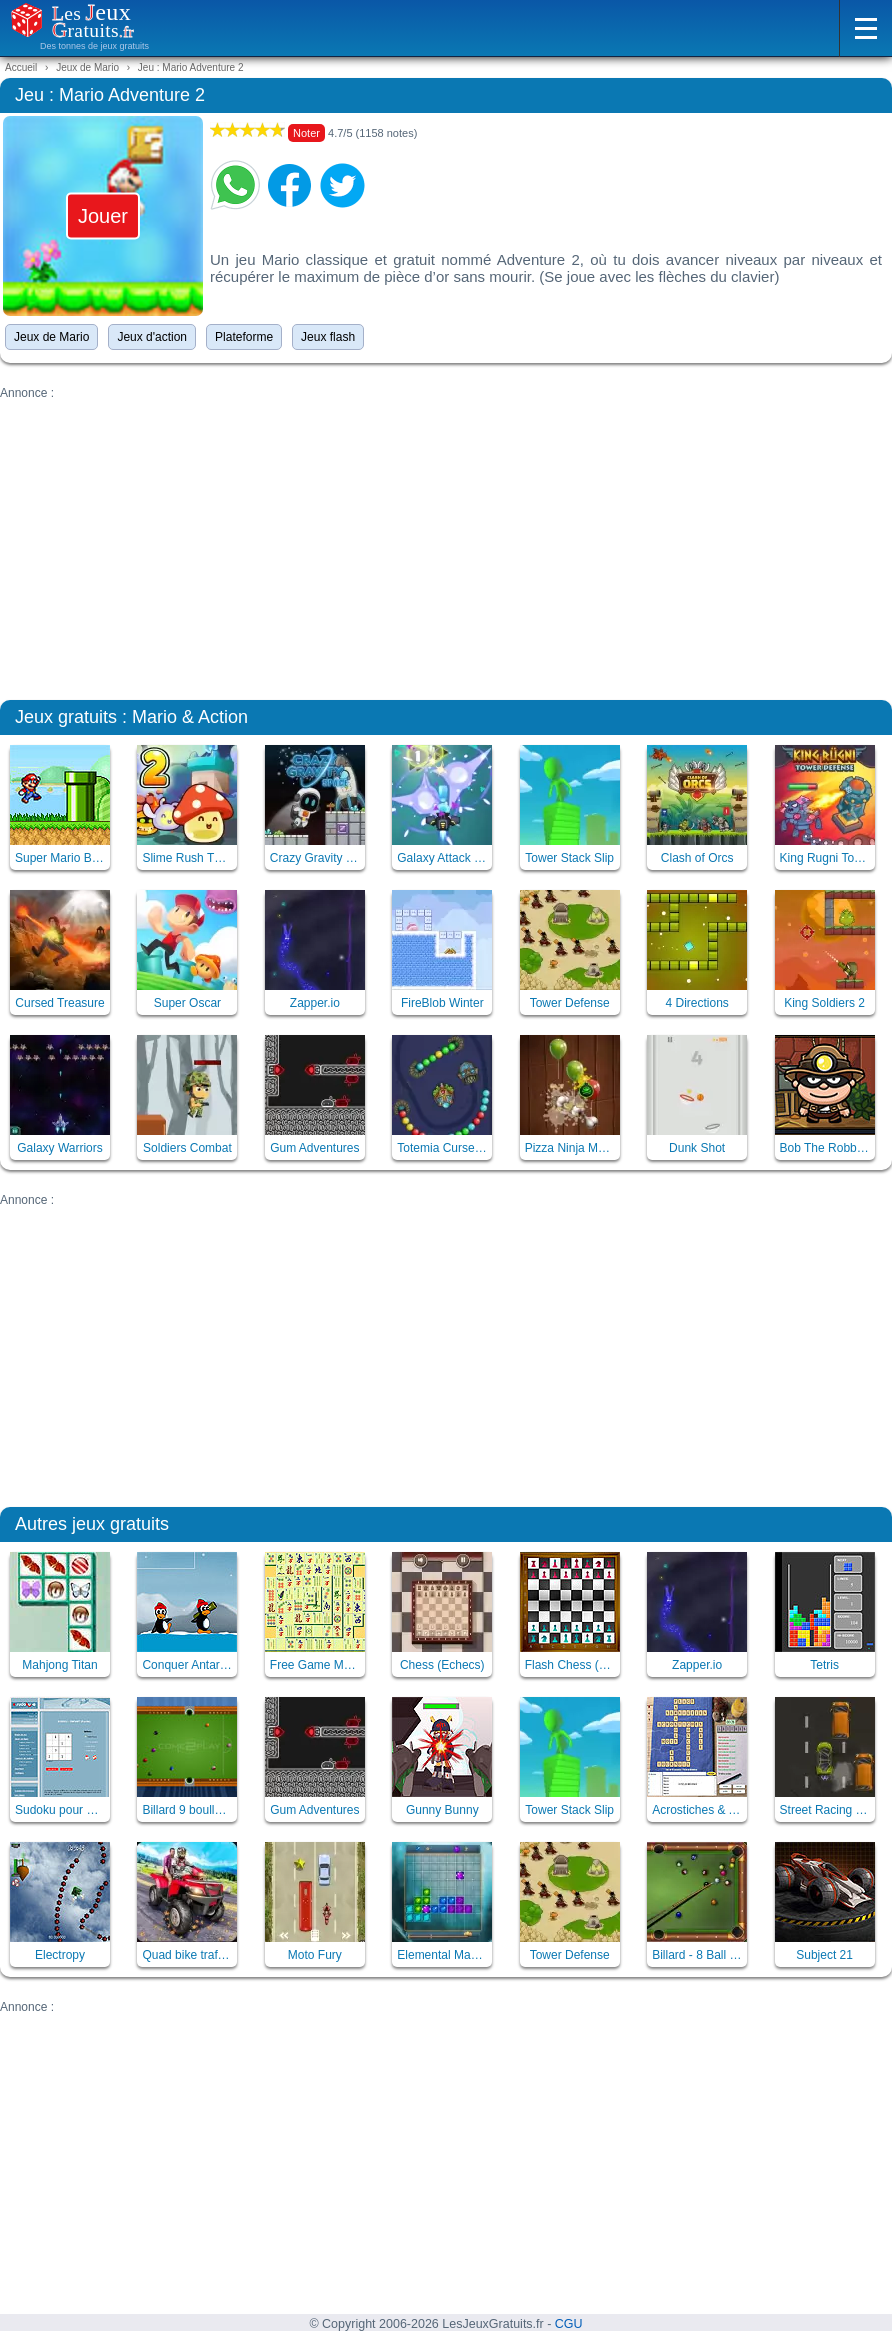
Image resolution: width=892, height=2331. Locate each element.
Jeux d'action (152, 337)
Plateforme (244, 337)
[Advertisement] (446, 540)
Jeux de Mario (51, 337)
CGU (569, 2324)
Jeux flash (328, 337)
